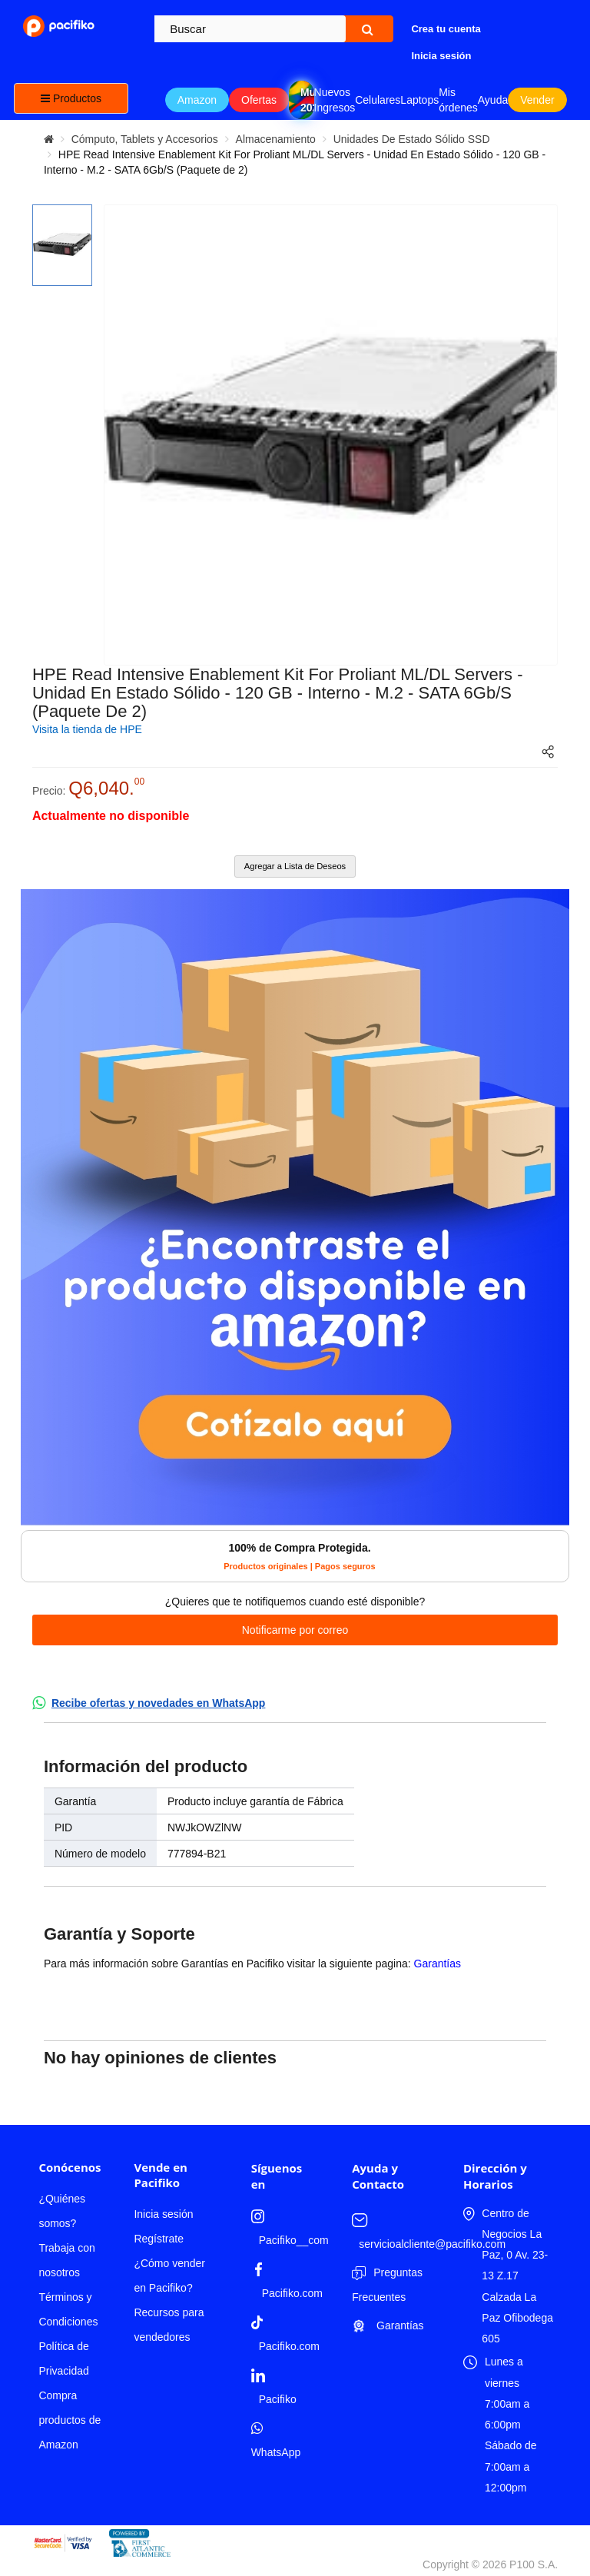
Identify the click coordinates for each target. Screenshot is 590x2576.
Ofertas (259, 100)
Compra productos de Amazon (69, 2420)
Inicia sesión (163, 2214)
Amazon (197, 100)
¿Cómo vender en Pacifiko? (169, 2275)
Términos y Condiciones (68, 2309)
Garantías (437, 1963)
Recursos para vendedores (169, 2324)
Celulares (377, 100)
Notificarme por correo (295, 1630)
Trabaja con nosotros (66, 2260)
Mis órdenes (458, 100)
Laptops (419, 100)
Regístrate (159, 2238)
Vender (537, 100)
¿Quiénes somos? (61, 2211)
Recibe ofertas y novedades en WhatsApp (158, 1703)
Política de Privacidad (63, 2358)
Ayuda (493, 100)
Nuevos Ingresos (335, 100)
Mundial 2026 (307, 100)
